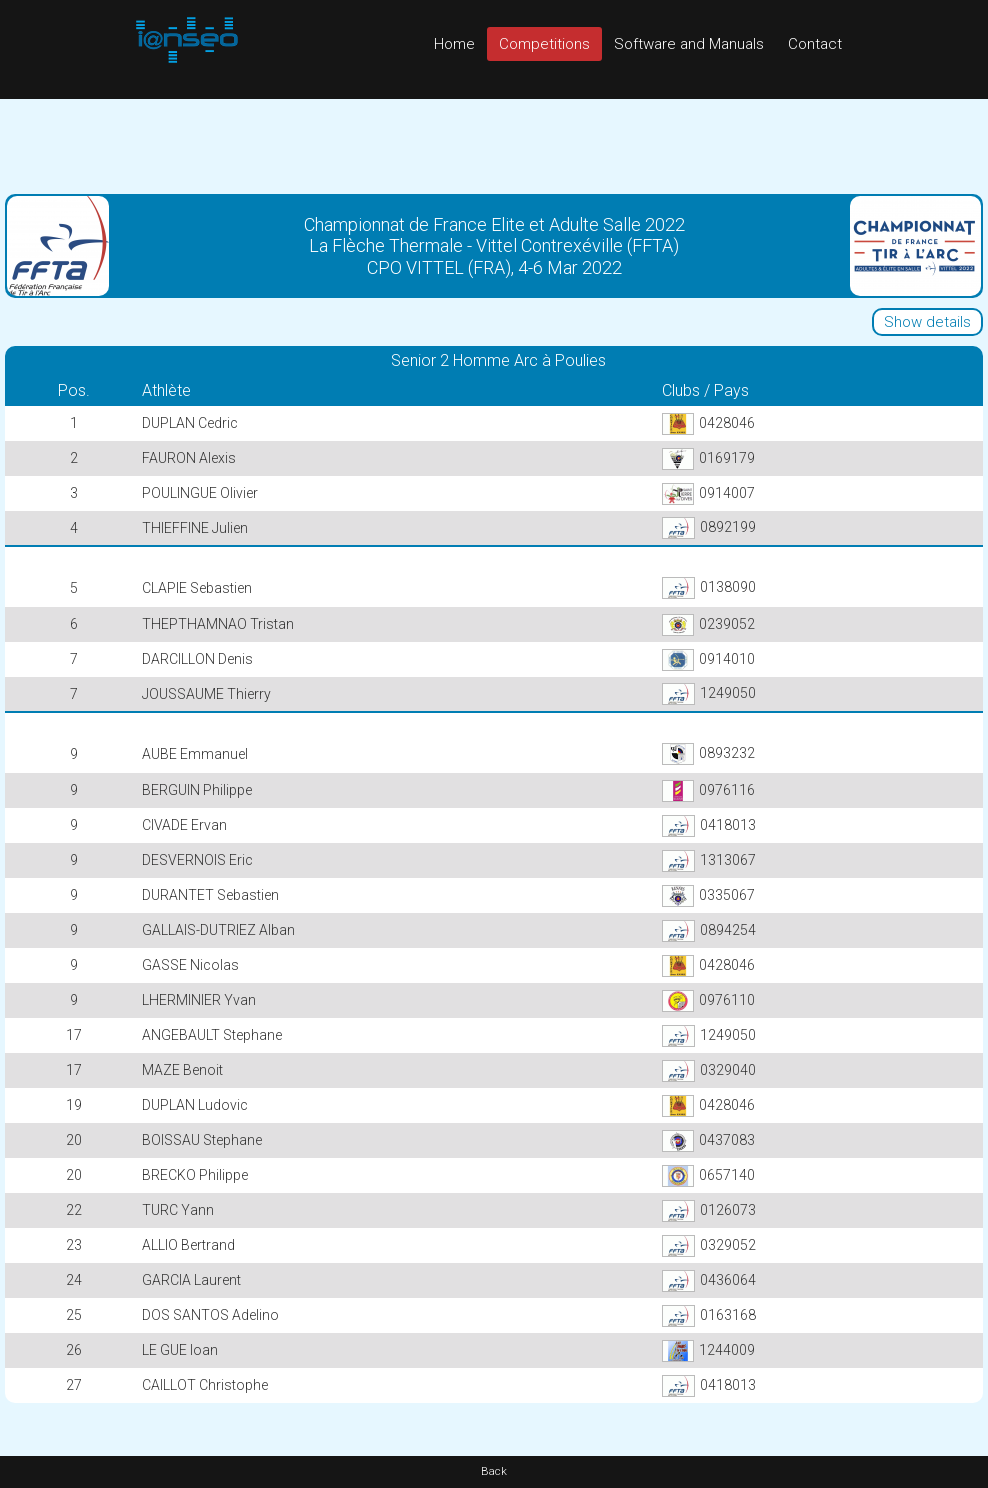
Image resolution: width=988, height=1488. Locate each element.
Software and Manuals (689, 44)
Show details (927, 322)
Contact (815, 44)
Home (454, 44)
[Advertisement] (494, 144)
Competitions (544, 44)
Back (494, 1471)
